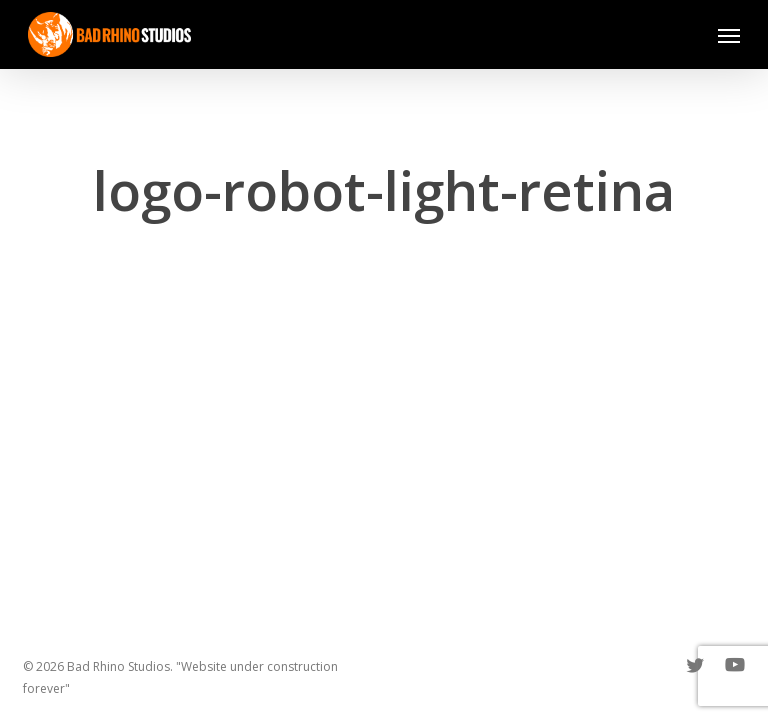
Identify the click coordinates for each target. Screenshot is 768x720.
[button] (729, 35)
